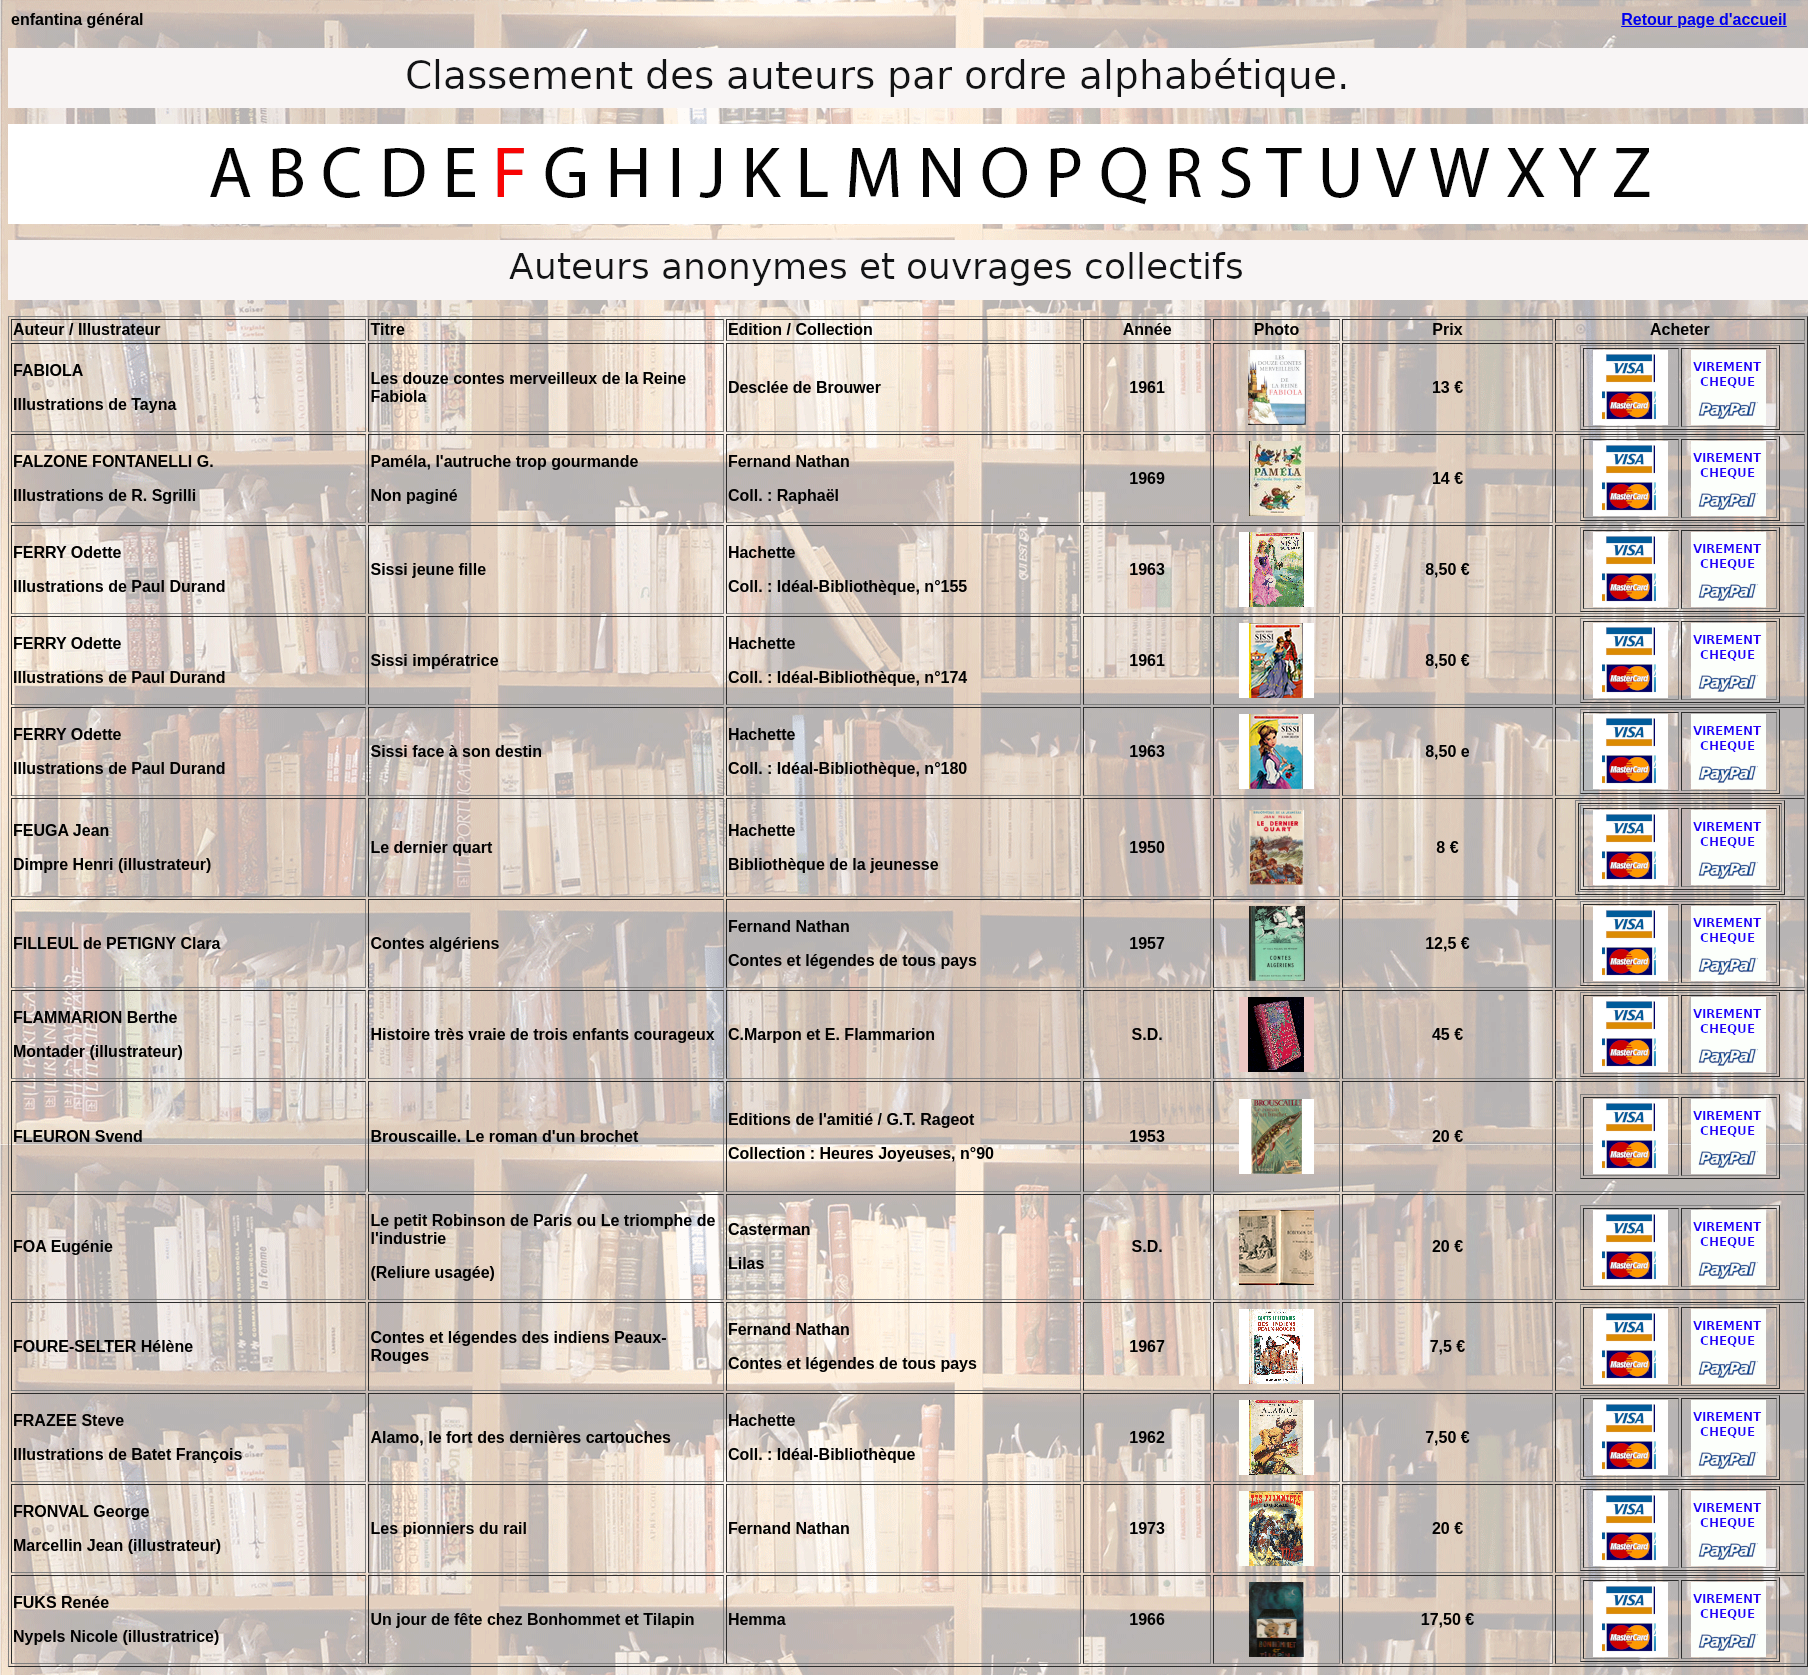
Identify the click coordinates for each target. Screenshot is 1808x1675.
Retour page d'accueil (1704, 19)
